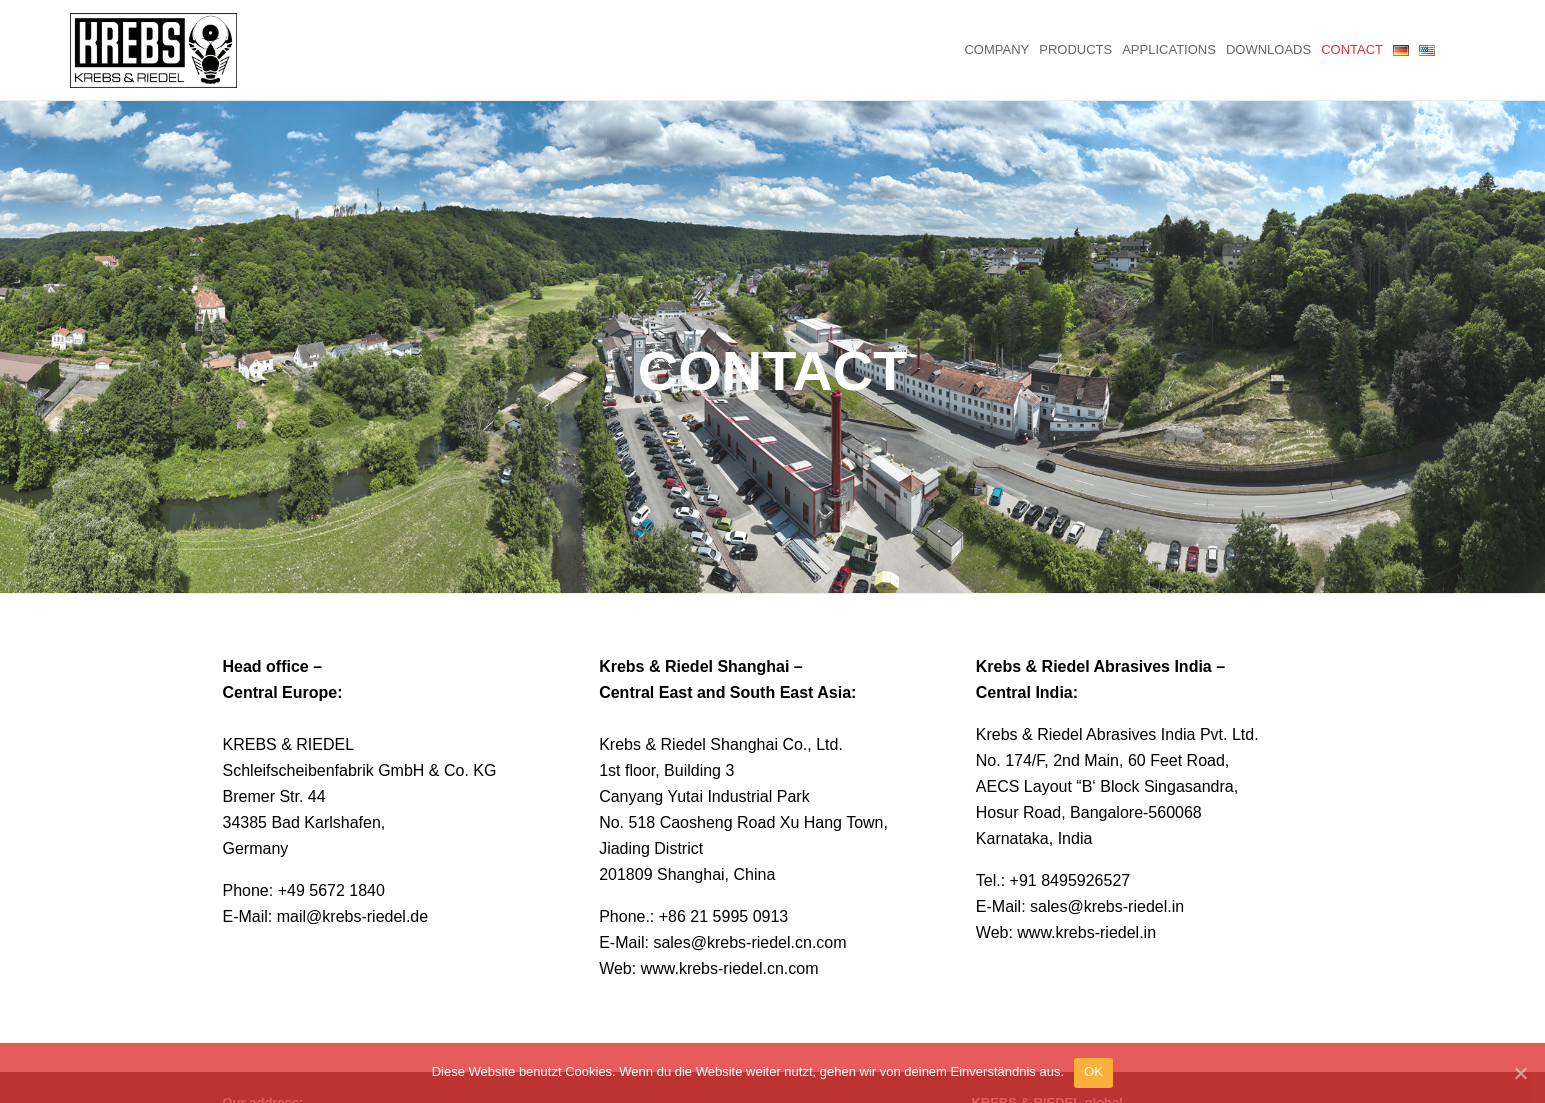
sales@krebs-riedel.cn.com (749, 912)
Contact (1352, 49)
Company (996, 49)
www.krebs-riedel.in (1086, 902)
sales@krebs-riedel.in (1107, 876)
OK (1093, 1071)
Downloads (1268, 49)
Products (1075, 49)
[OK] (1520, 1073)
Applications (1169, 49)
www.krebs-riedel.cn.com (730, 938)
